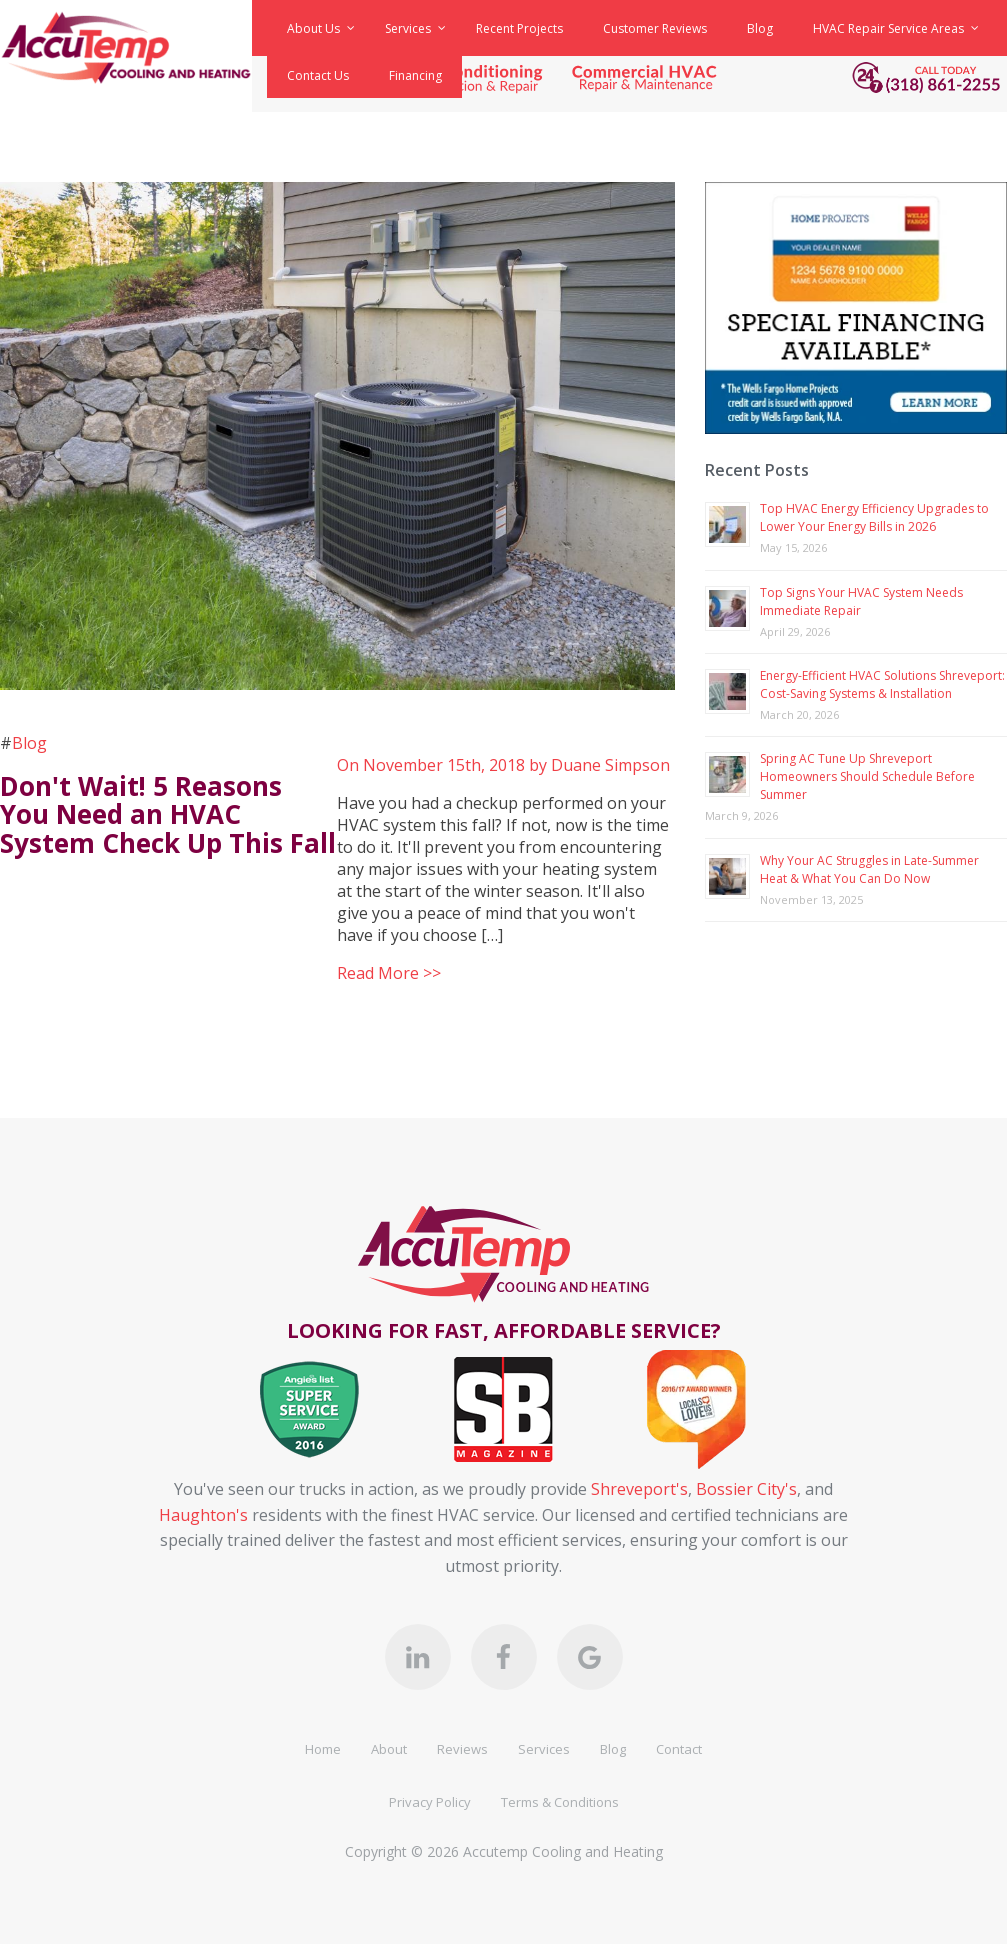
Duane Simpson (610, 765)
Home (323, 1749)
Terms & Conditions (560, 1802)
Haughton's (203, 1515)
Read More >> (389, 973)
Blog (29, 743)
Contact (679, 1749)
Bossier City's (746, 1489)
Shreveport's (639, 1489)
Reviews (462, 1749)
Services (544, 1749)
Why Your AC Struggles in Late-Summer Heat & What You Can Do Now (869, 869)
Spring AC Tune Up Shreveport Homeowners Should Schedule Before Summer (867, 776)
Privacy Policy (430, 1802)
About (389, 1749)
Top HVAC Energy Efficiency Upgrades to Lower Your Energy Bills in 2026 (874, 517)
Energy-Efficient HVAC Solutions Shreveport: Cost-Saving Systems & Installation (882, 684)
